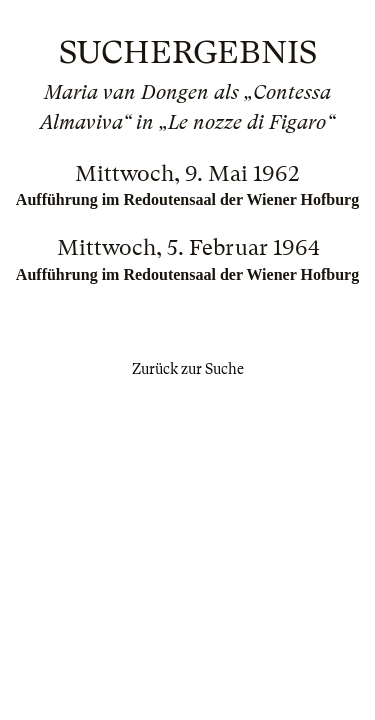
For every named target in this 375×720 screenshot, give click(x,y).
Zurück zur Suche (188, 369)
